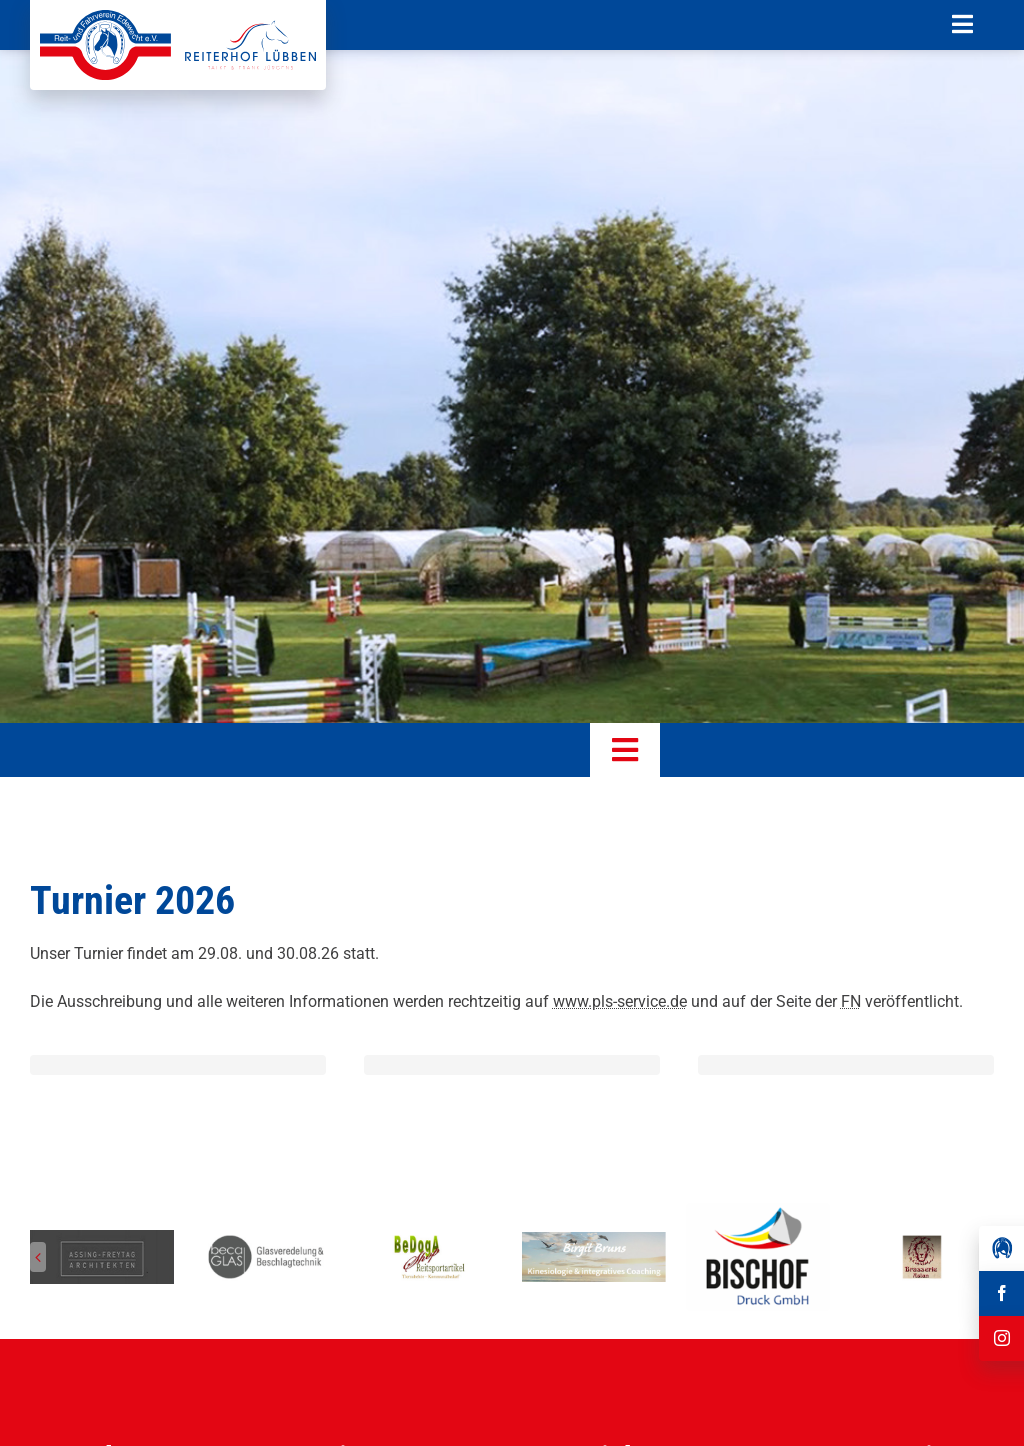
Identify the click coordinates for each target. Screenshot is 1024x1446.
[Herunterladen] (758, 1210)
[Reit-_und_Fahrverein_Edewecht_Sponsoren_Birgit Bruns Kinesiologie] (594, 1239)
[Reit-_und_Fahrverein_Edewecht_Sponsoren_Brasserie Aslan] (922, 1239)
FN (851, 1001)
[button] (38, 1257)
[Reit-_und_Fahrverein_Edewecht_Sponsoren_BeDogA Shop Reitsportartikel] (430, 1239)
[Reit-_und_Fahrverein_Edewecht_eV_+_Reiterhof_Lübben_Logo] (178, 17)
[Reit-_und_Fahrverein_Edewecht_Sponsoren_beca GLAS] (266, 1239)
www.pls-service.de (620, 1001)
